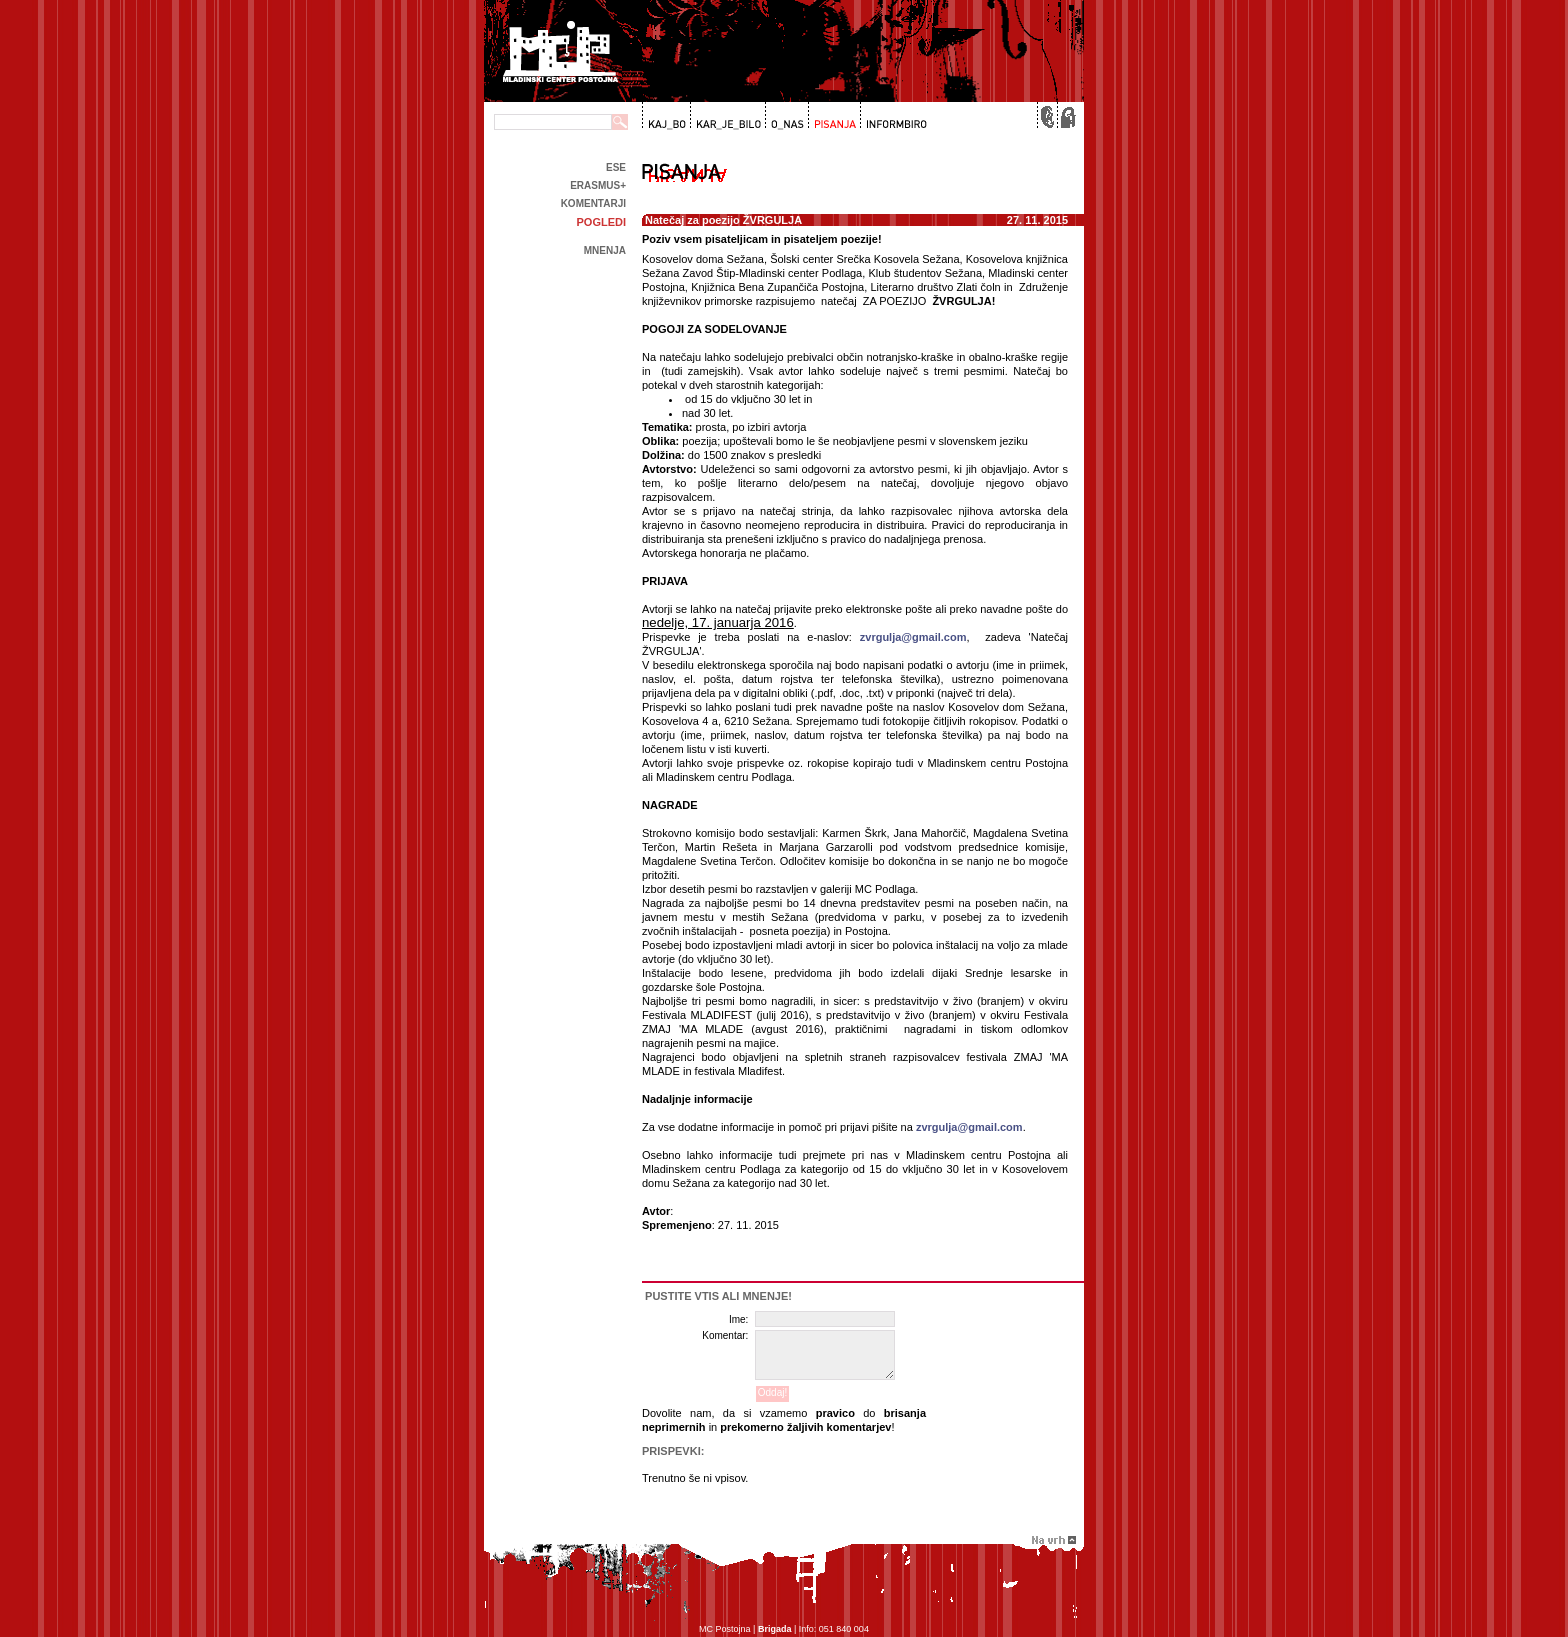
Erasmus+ (598, 185)
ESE (616, 167)
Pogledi (601, 222)
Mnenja (605, 250)
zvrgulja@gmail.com (913, 637)
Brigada (775, 1629)
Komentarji (593, 203)
